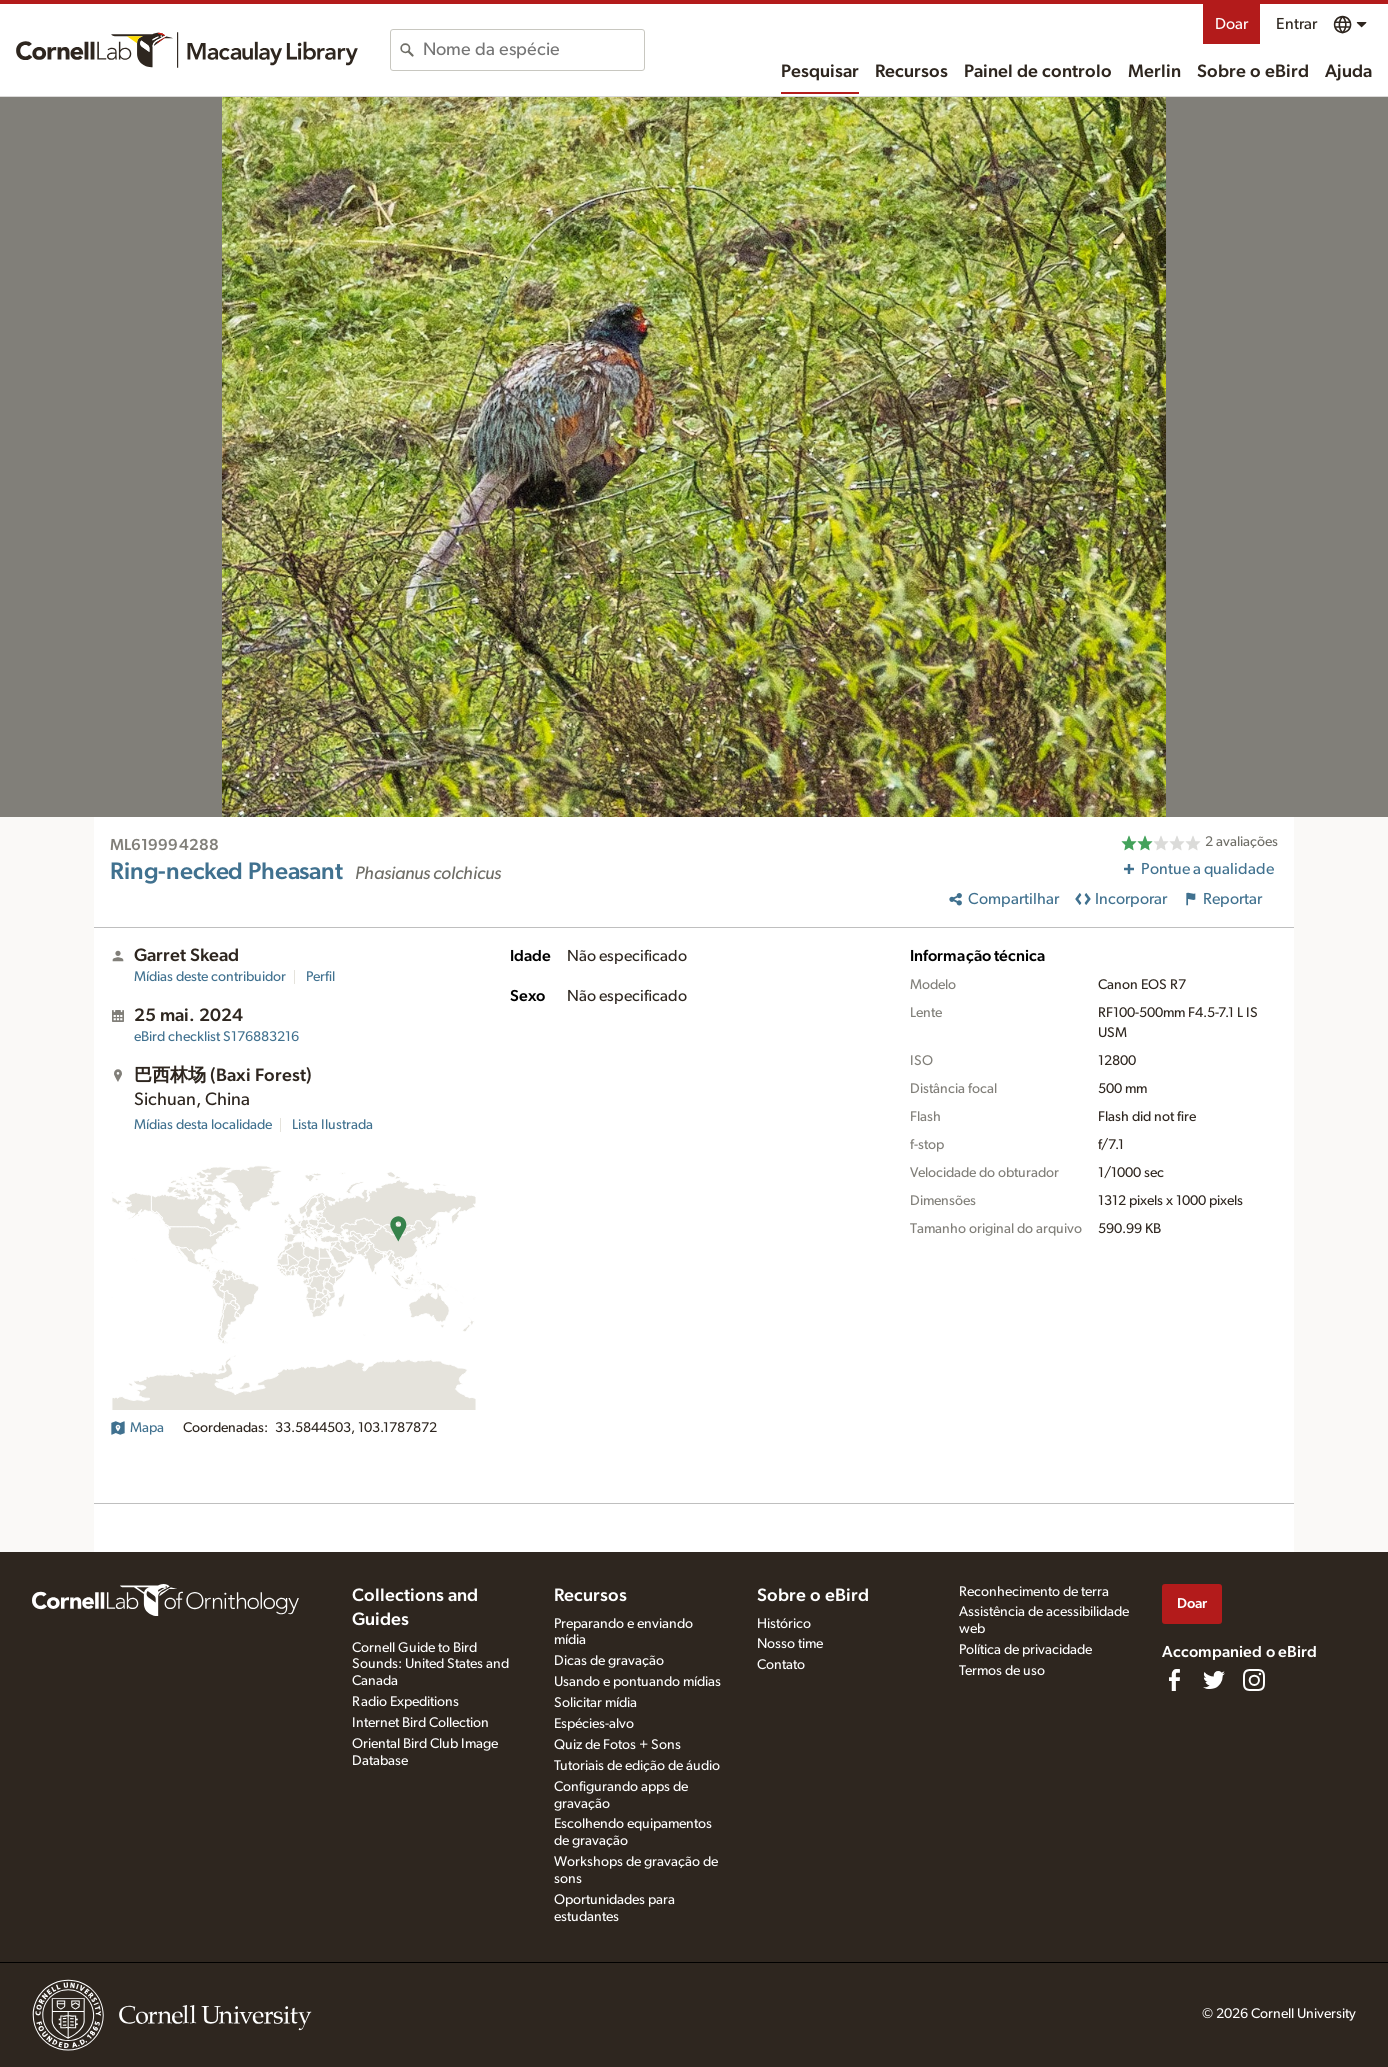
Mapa (137, 1428)
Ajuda (1348, 72)
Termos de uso (1002, 1671)
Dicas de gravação (609, 1661)
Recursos (911, 72)
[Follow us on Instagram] (1254, 1680)
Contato (781, 1665)
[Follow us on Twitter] (1214, 1680)
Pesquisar (820, 72)
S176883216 (216, 1037)
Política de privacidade (1025, 1650)
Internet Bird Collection (420, 1723)
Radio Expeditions (405, 1702)
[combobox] (533, 50)
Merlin (1154, 72)
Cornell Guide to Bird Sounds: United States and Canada (430, 1665)
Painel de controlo (1038, 72)
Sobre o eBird (1253, 72)
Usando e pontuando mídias (637, 1682)
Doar (1231, 24)
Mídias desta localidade (203, 1125)
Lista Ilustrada (332, 1125)
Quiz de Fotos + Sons (617, 1745)
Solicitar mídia (595, 1703)
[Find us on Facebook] (1174, 1680)
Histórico (784, 1624)
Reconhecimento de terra (1034, 1592)
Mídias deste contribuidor (210, 977)
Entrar (1296, 24)
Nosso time (790, 1644)
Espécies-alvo (594, 1724)
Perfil (320, 977)
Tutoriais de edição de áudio (637, 1766)
